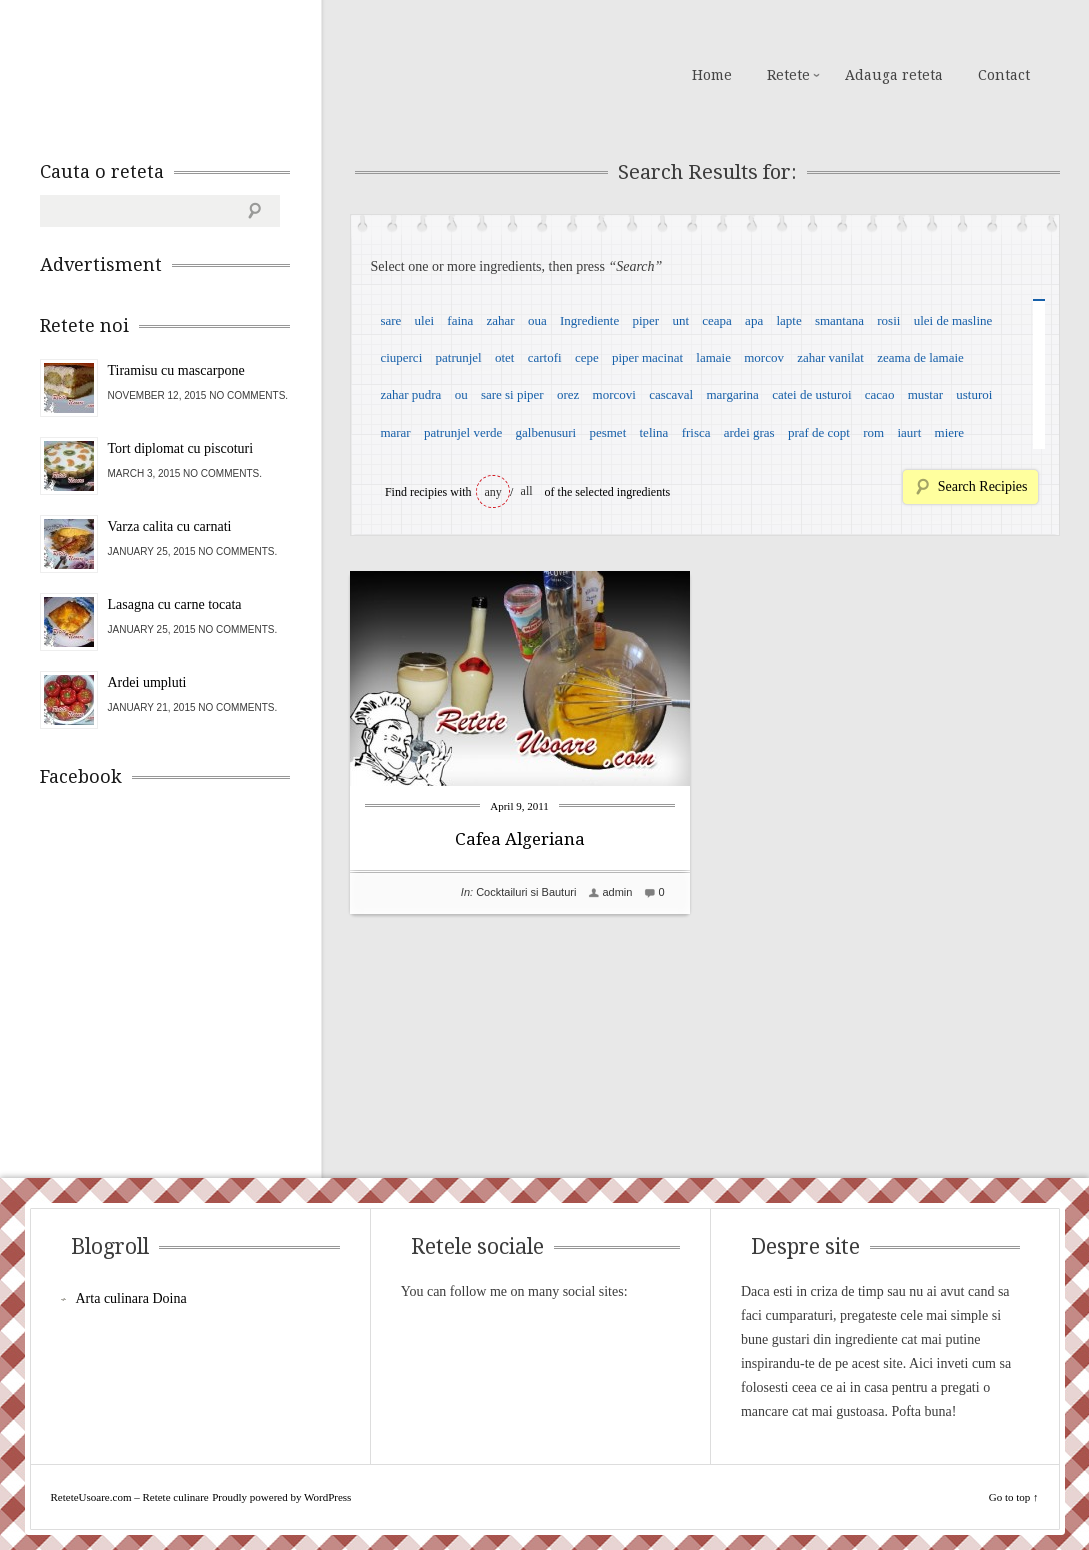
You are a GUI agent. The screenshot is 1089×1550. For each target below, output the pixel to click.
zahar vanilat (830, 357)
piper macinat (647, 357)
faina (460, 320)
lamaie (713, 357)
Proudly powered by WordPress (281, 1497)
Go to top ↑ (1014, 1497)
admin (617, 892)
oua (537, 320)
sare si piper (512, 394)
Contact (1004, 75)
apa (754, 320)
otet (505, 357)
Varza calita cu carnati (170, 526)
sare (390, 320)
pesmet (607, 432)
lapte (788, 320)
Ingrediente (589, 320)
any (493, 492)
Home (712, 75)
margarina (732, 394)
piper (645, 320)
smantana (839, 320)
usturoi (974, 394)
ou (461, 394)
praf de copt (819, 432)
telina (654, 432)
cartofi (545, 357)
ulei (425, 320)
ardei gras (749, 432)
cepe (587, 357)
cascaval (671, 394)
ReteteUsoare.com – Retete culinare (184, 73)
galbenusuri (546, 432)
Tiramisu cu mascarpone (176, 370)
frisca (696, 432)
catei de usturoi (811, 394)
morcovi (614, 394)
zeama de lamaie (920, 357)
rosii (888, 320)
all (527, 491)
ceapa (717, 320)
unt (680, 320)
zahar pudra (410, 394)
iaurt (909, 432)
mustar (925, 394)
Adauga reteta (894, 75)
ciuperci (401, 357)
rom (873, 432)
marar (395, 432)
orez (568, 394)
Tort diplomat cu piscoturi (181, 448)
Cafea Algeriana (520, 839)
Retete (788, 75)
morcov (764, 357)
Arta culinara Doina (131, 1298)
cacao (880, 394)
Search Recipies (983, 486)
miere (950, 432)
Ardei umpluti (147, 682)
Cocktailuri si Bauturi (526, 892)
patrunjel (459, 357)
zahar (501, 320)
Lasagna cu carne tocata (175, 604)
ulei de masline (953, 320)
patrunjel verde (463, 432)
